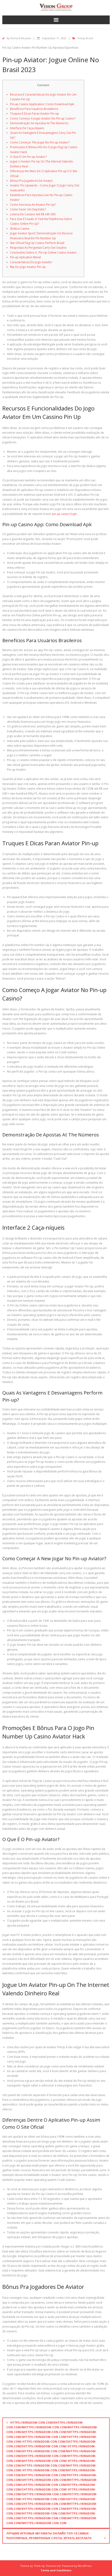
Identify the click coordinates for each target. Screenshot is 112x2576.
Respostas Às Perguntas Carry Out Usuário (38, 248)
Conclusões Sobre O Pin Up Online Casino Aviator (43, 253)
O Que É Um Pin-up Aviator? (28, 157)
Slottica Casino (19, 229)
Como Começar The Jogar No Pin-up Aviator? (40, 142)
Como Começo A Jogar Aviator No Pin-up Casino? (43, 118)
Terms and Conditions (56, 2570)
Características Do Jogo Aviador (31, 262)
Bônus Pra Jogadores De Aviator (31, 181)
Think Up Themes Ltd (47, 2566)
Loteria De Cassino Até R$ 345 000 (32, 214)
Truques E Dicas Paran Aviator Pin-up (34, 114)
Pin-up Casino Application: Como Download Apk (42, 104)
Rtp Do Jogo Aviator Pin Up (28, 267)
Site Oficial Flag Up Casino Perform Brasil (37, 243)
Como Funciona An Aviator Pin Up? (33, 205)
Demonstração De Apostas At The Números (39, 123)
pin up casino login (64, 514)
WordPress (84, 2566)
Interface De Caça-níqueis (27, 128)
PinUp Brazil (85, 38)
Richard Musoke (21, 38)
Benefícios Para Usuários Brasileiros (34, 109)
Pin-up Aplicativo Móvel (25, 257)
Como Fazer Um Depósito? (28, 209)
